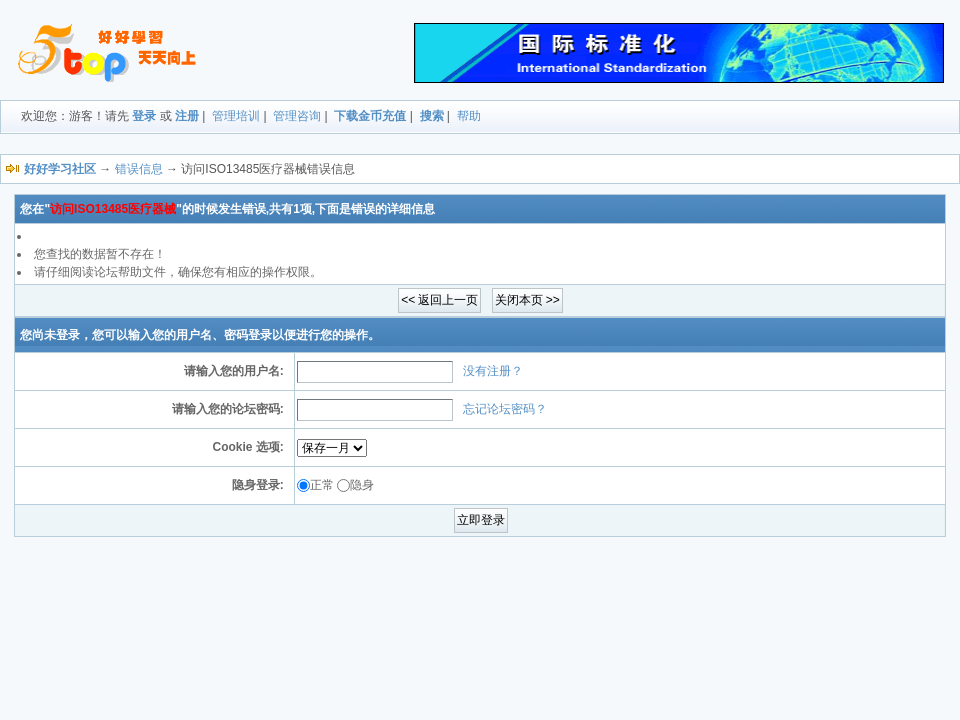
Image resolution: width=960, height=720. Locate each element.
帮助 (469, 116)
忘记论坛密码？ (505, 409)
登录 (144, 116)
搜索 (432, 116)
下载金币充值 (370, 116)
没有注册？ (493, 371)
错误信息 (139, 169)
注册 (187, 116)
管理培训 (236, 116)
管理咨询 (297, 116)
